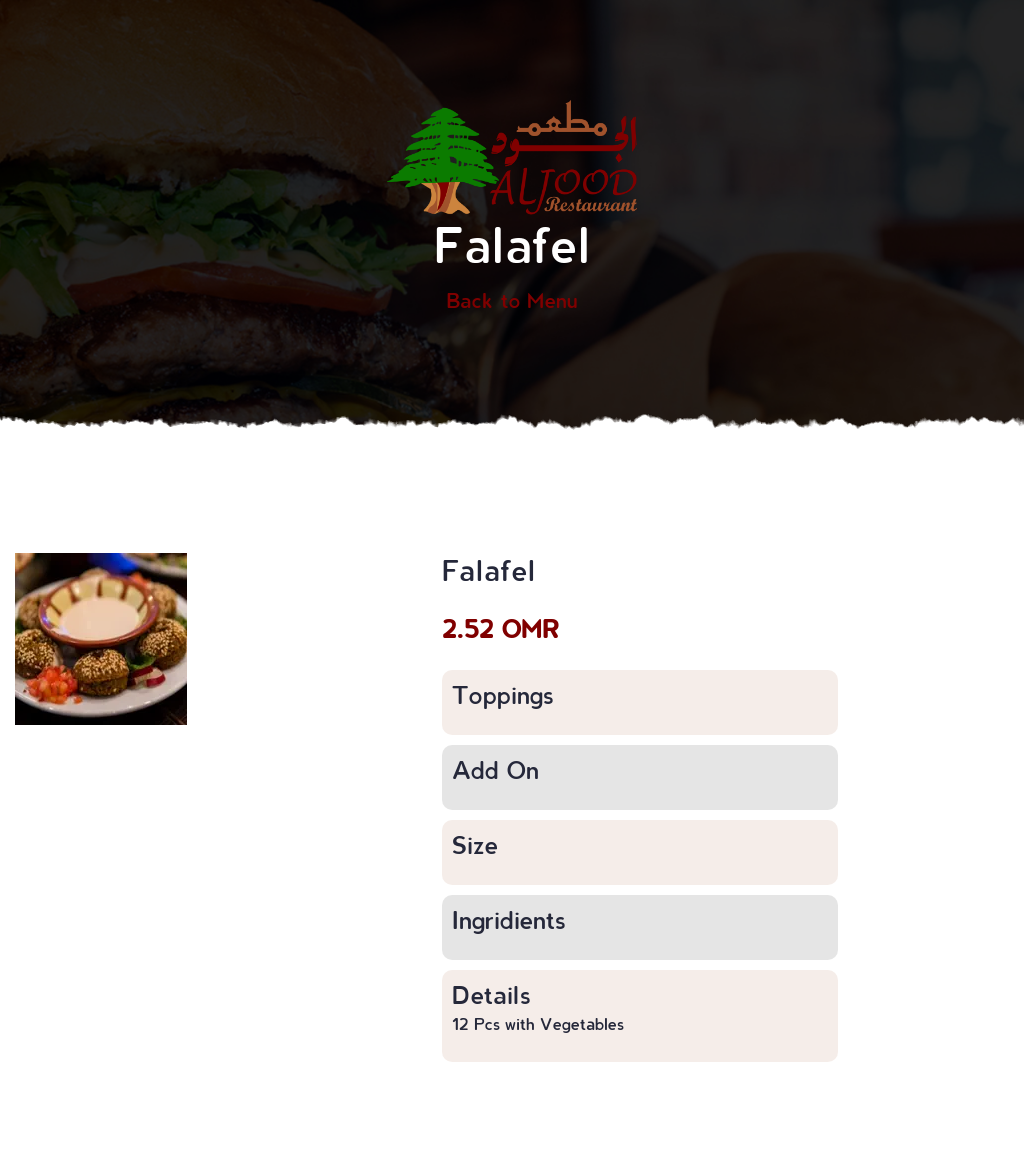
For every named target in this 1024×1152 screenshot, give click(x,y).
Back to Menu (512, 300)
